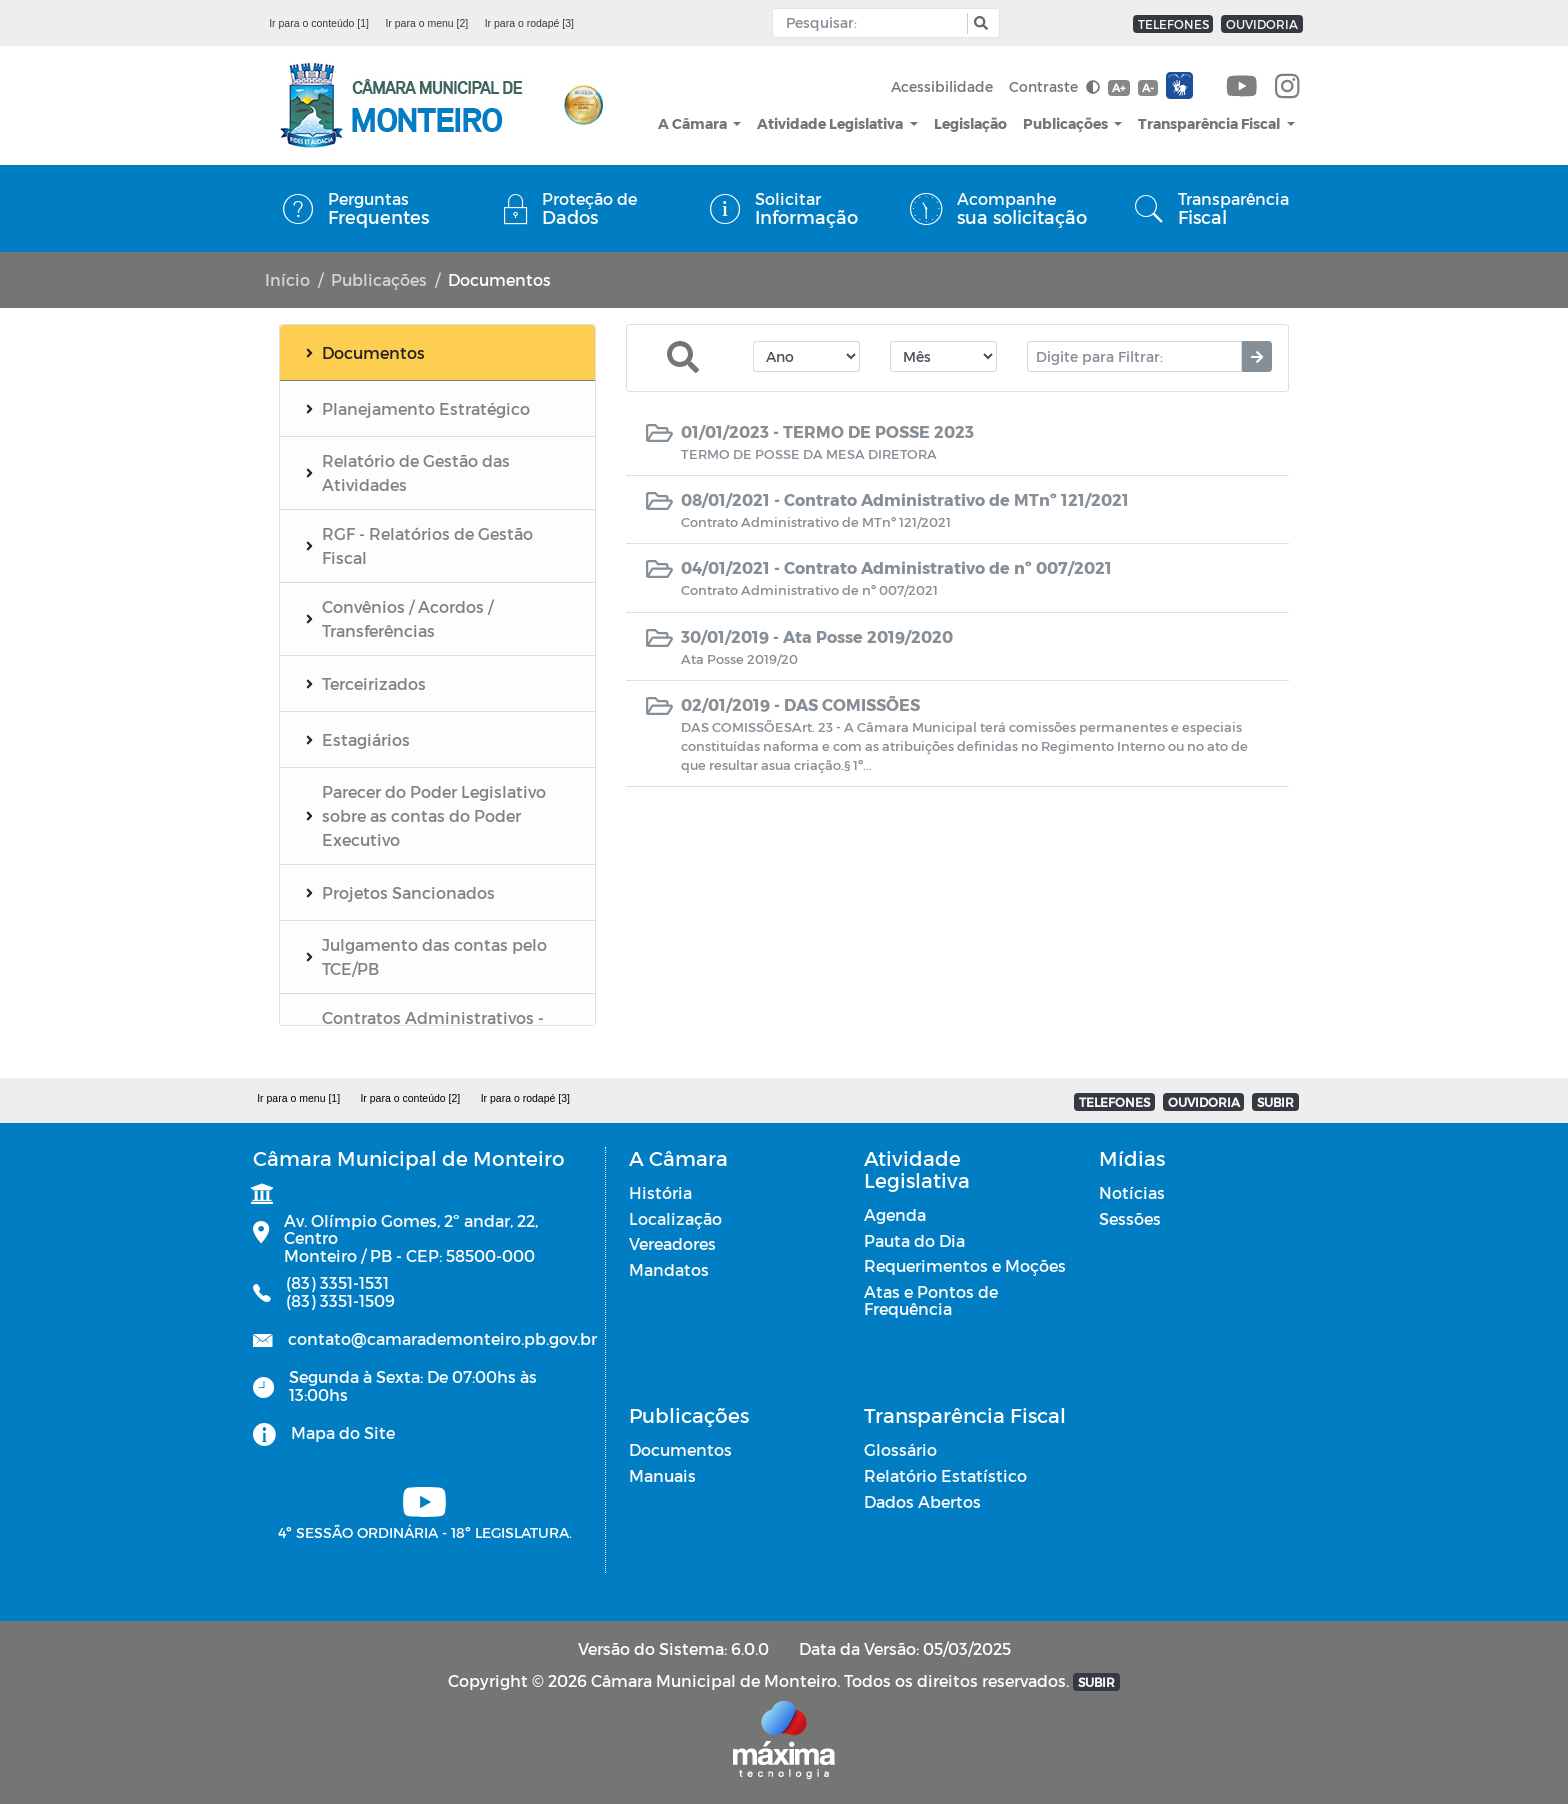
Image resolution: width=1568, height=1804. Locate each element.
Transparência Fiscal (1210, 123)
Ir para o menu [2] (426, 23)
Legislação (970, 123)
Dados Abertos (922, 1501)
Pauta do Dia (914, 1240)
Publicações (1067, 123)
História (660, 1192)
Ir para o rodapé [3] (529, 23)
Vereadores (672, 1243)
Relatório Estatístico (945, 1475)
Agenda (895, 1214)
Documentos (680, 1449)
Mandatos (669, 1269)
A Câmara (694, 123)
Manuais (662, 1475)
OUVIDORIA (1262, 24)
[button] (978, 23)
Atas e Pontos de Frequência (931, 1300)
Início (287, 279)
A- (1148, 87)
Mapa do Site (343, 1432)
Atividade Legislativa (831, 123)
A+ (1118, 87)
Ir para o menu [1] (298, 1098)
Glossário (900, 1449)
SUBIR (1275, 1102)
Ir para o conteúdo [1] (319, 23)
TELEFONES (1173, 24)
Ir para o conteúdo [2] (410, 1098)
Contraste (1054, 86)
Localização (675, 1218)
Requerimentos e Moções (965, 1265)
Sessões (1130, 1218)
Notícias (1132, 1192)
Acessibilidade (942, 86)
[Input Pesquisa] (874, 23)
